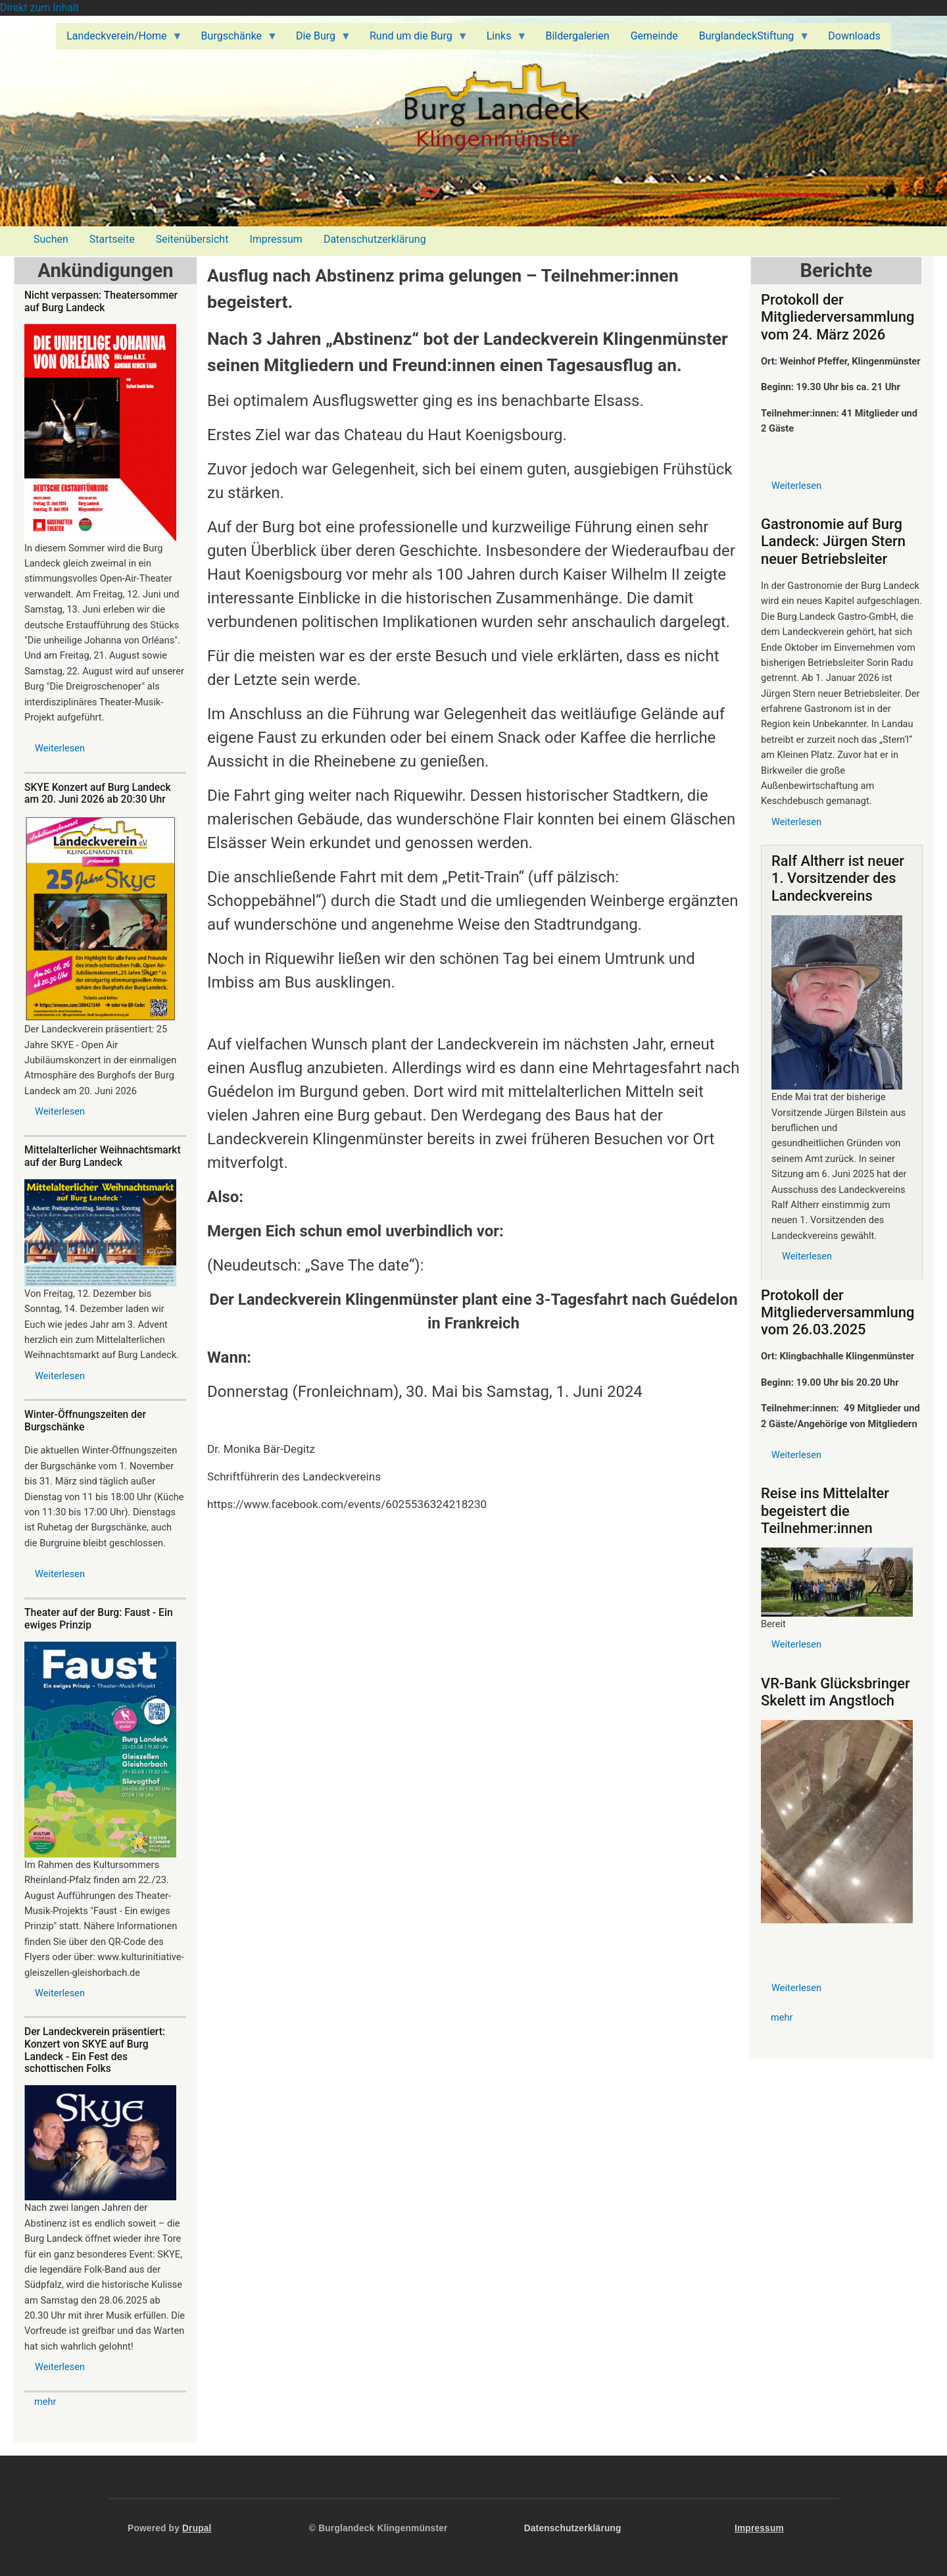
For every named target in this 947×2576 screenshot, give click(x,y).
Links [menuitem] (501, 39)
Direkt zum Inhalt (39, 7)
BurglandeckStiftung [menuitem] (749, 39)
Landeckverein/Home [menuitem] (119, 39)
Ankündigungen (105, 270)
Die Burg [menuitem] (318, 39)
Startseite (112, 239)
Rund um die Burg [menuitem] (413, 39)
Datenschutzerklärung (375, 239)
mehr (45, 2402)
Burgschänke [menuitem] (234, 39)
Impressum (276, 239)
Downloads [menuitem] (854, 36)
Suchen (51, 239)
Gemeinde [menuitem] (654, 36)
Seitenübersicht (192, 239)
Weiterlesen (60, 748)
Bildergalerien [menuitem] (577, 36)
